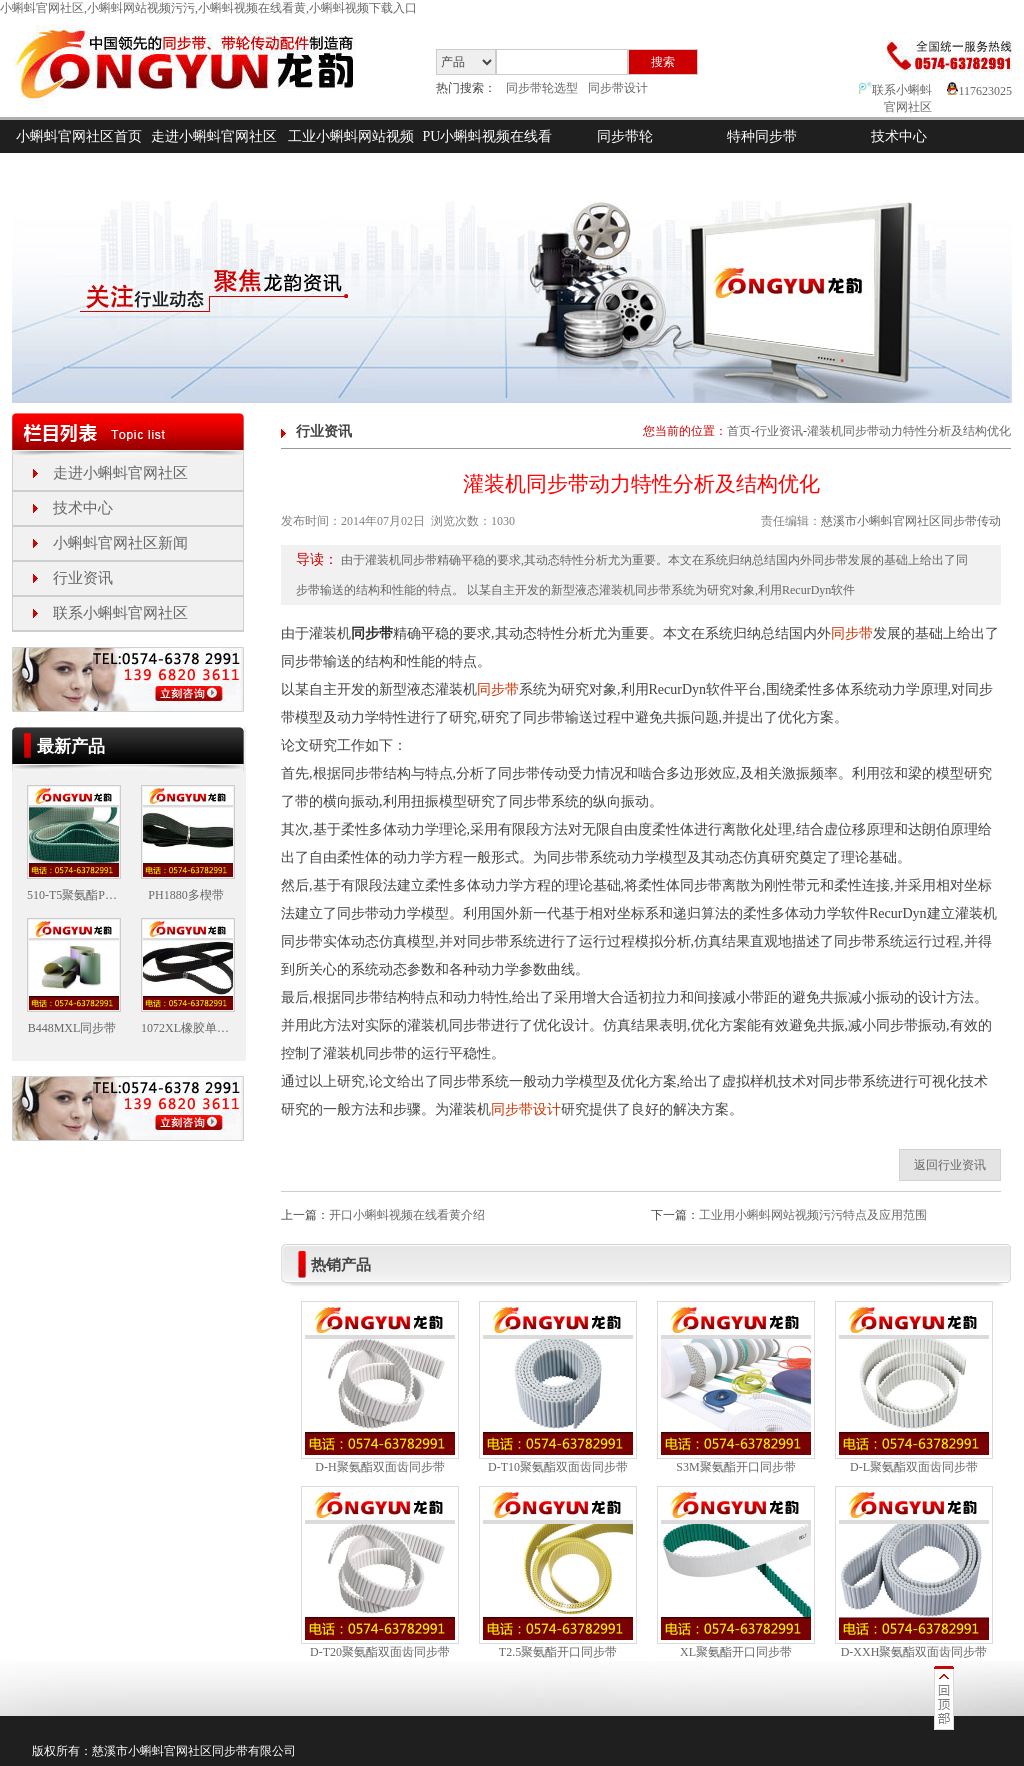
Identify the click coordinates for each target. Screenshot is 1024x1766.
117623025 (979, 91)
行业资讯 (83, 578)
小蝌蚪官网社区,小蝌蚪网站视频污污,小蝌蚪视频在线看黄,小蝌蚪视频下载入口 (208, 8)
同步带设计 (618, 88)
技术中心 (899, 136)
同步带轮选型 (542, 88)
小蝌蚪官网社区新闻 (120, 543)
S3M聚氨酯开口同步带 (735, 1467)
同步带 (852, 633)
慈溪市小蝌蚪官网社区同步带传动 (911, 521)
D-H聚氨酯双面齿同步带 (379, 1467)
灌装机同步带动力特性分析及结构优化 (909, 431)
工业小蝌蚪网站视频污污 (351, 153)
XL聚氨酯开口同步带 (736, 1652)
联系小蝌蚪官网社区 (120, 613)
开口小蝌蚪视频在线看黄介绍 (407, 1215)
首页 (739, 431)
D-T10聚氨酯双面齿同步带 (558, 1467)
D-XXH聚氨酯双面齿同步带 (914, 1652)
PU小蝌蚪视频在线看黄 (488, 153)
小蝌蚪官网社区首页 (79, 136)
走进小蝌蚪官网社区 (214, 136)
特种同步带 (762, 136)
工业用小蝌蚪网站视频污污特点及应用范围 (813, 1215)
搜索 (663, 62)
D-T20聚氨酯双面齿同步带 (380, 1652)
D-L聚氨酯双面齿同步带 (914, 1467)
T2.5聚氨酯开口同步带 (558, 1652)
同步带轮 (625, 136)
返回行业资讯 (950, 1165)
